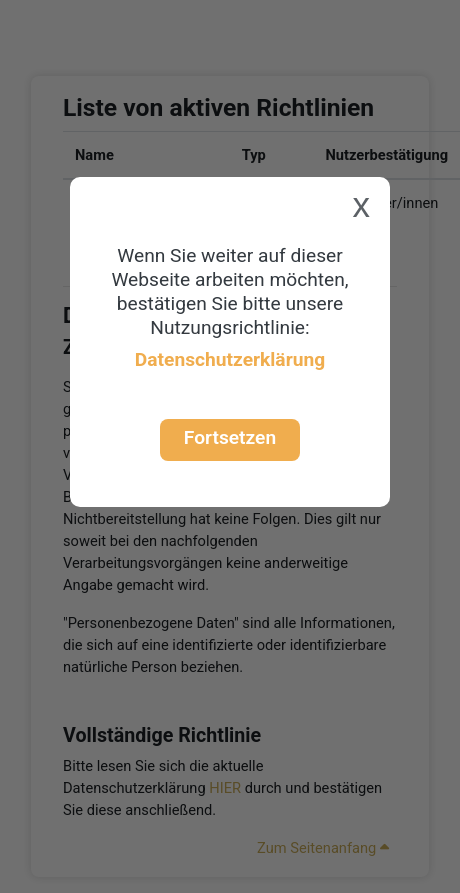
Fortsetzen (230, 437)
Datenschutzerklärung (230, 359)
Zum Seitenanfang (323, 848)
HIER (225, 788)
